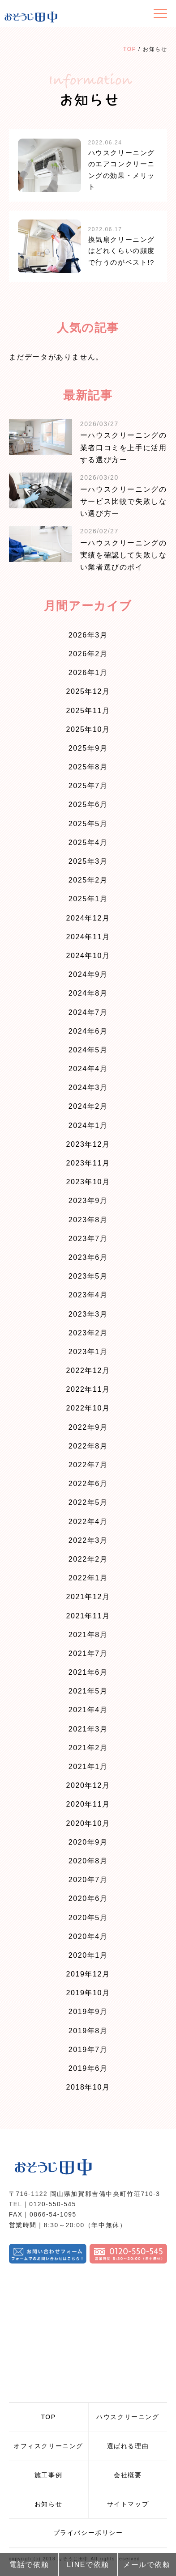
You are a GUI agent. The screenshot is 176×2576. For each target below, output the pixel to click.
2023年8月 (88, 1220)
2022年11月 (88, 1389)
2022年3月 (88, 1540)
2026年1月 (88, 672)
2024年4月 (88, 1069)
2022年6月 (88, 1483)
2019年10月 (88, 1993)
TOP (129, 49)
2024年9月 (88, 974)
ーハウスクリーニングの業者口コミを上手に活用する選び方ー (123, 447)
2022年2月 (88, 1559)
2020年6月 (88, 1898)
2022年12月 (88, 1370)
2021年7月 (88, 1653)
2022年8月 (88, 1446)
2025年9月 (88, 748)
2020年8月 (88, 1861)
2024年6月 (88, 1031)
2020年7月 (88, 1879)
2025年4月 (88, 842)
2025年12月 (88, 691)
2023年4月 (88, 1295)
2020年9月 (88, 1842)
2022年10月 (88, 1408)
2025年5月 (88, 824)
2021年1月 (88, 1766)
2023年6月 (88, 1257)
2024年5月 (88, 1050)
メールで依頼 (147, 2564)
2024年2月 (88, 1106)
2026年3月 (88, 635)
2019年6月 (88, 2068)
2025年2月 (88, 880)
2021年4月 (88, 1710)
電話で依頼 (29, 2564)
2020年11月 (88, 1804)
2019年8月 (88, 2031)
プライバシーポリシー (88, 2532)
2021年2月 (88, 1748)
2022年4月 (88, 1521)
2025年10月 (88, 729)
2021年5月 (88, 1691)
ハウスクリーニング (127, 2416)
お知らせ (48, 2504)
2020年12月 (88, 1785)
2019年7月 (88, 2049)
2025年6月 (88, 804)
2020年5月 (88, 1917)
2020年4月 (88, 1936)
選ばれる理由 (128, 2445)
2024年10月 (88, 955)
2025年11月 (88, 710)
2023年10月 (88, 1182)
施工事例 (48, 2475)
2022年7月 (88, 1465)
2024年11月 (88, 937)
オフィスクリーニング (48, 2445)
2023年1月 (88, 1352)
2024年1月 (88, 1125)
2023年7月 (88, 1238)
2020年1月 (88, 1955)
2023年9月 (88, 1200)
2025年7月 (88, 786)
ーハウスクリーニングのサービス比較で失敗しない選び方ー (123, 501)
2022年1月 (88, 1578)
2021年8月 (88, 1635)
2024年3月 (88, 1087)
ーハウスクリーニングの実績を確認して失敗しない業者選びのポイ (123, 555)
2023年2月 (88, 1333)
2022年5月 (88, 1502)
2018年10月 (88, 2087)
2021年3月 (88, 1729)
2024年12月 (88, 918)
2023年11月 (88, 1163)
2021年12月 (88, 1596)
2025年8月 (88, 767)
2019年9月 (88, 2011)
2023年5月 (88, 1276)
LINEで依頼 (88, 2564)
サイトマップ (128, 2504)
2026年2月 (88, 654)
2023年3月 (88, 1314)
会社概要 (128, 2475)
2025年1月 (88, 899)
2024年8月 (88, 993)
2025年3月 (88, 861)
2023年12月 (88, 1144)
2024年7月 (88, 1012)
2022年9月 (88, 1427)
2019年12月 (88, 1974)
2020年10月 (88, 1823)
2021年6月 (88, 1672)
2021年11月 (88, 1616)
